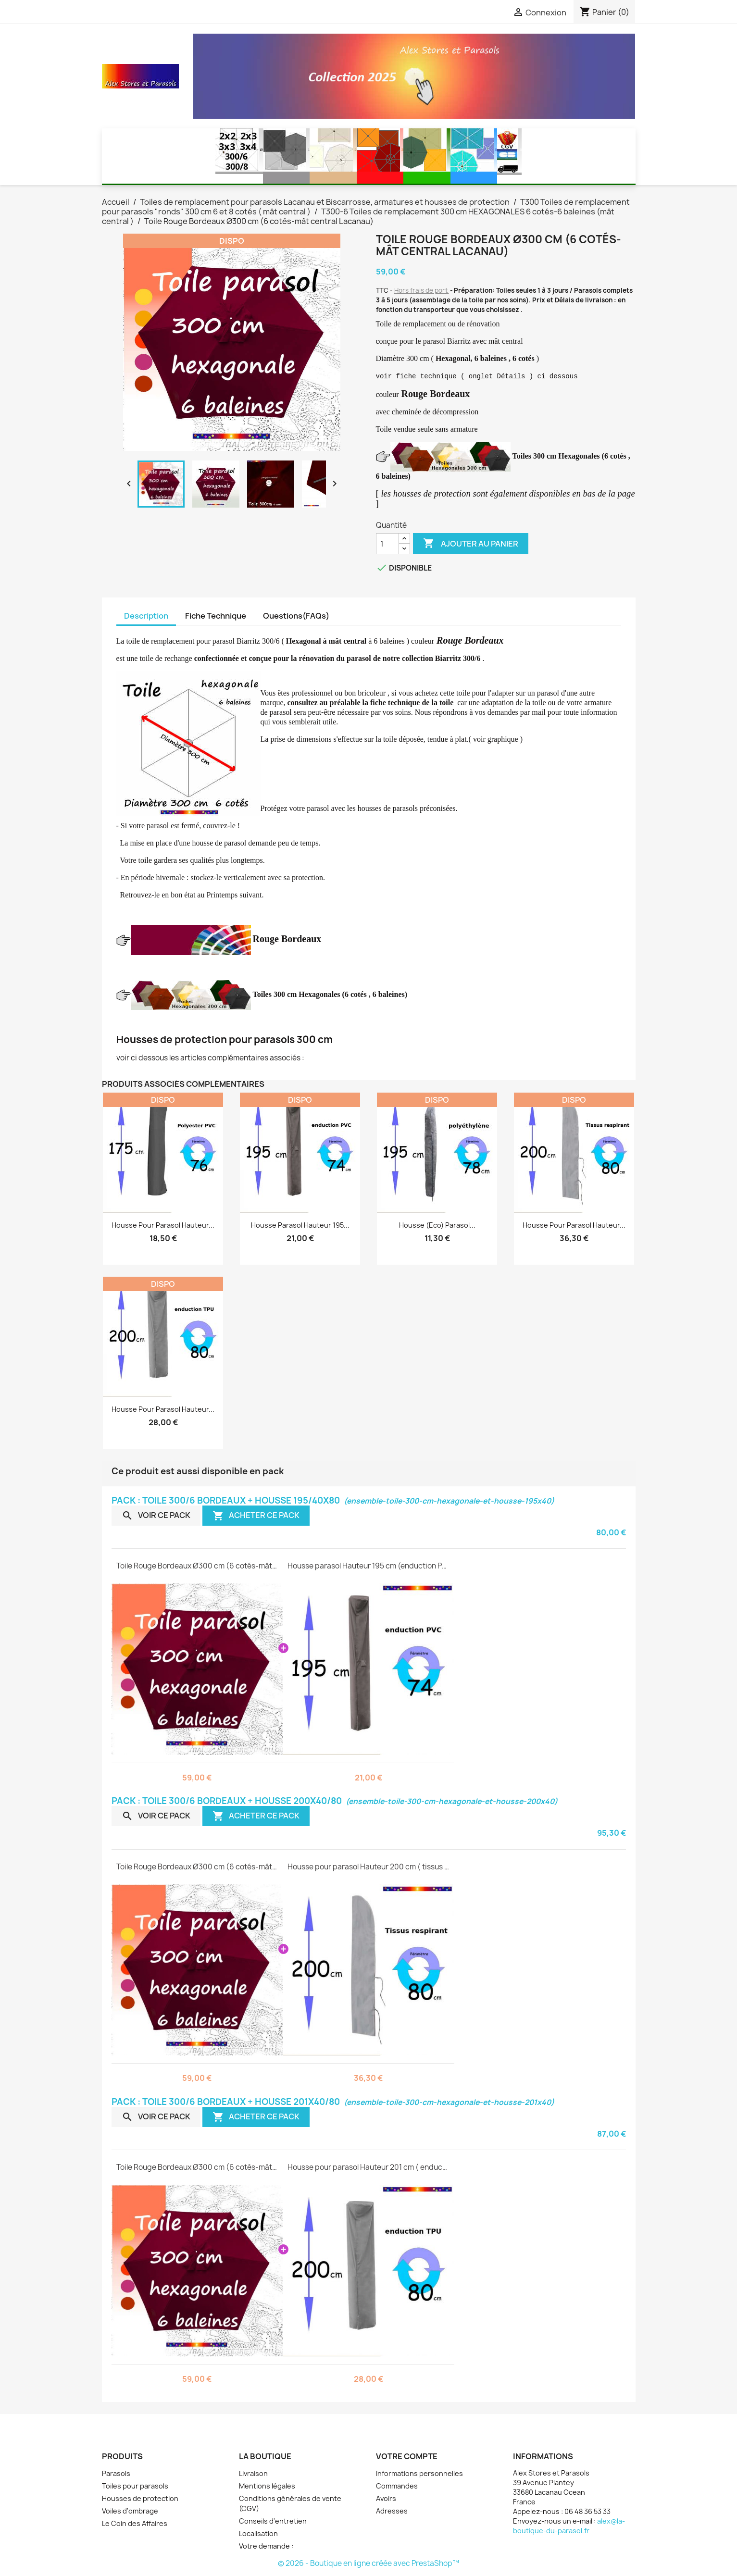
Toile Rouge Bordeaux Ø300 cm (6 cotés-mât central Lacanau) (197, 1566)
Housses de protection (140, 2498)
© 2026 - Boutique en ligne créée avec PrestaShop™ (368, 2563)
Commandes (397, 2485)
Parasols (116, 2473)
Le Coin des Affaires (134, 2523)
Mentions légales (267, 2485)
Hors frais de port (421, 290)
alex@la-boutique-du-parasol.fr (569, 2525)
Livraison (253, 2473)
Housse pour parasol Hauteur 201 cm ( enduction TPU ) (368, 2167)
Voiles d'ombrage (130, 2510)
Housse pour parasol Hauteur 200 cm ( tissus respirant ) (368, 1867)
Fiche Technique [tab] (215, 615)
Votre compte (406, 2456)
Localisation (258, 2533)
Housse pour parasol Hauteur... (163, 1225)
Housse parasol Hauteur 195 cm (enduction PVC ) (368, 1566)
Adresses (392, 2510)
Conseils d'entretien (273, 2521)
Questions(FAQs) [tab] (296, 615)
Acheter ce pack (256, 1515)
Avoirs (386, 2498)
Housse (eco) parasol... (437, 1225)
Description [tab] (146, 615)
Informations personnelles (419, 2473)
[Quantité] (387, 543)
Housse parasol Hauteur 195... (300, 1225)
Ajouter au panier (470, 543)
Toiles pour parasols (135, 2485)
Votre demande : (266, 2546)
